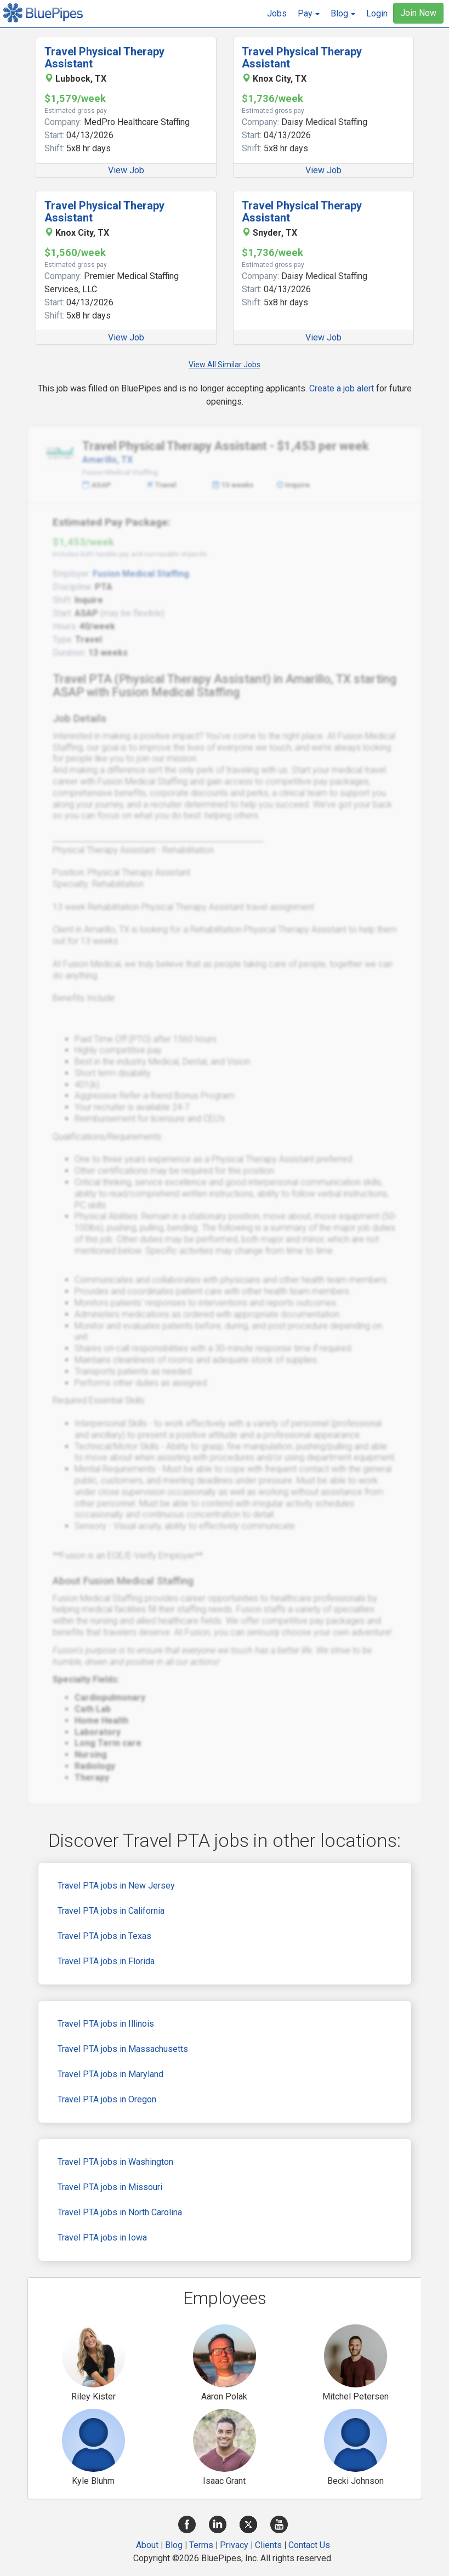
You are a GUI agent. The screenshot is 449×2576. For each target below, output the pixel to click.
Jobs (277, 13)
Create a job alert (341, 388)
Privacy (234, 2545)
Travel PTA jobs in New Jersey (116, 1885)
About (147, 2545)
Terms (201, 2545)
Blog (174, 2545)
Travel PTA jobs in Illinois (106, 2023)
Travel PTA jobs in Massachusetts (123, 2049)
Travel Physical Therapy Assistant (104, 57)
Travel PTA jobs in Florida (106, 1961)
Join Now (418, 13)
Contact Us (309, 2545)
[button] (308, 13)
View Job (126, 170)
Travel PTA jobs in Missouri (110, 2187)
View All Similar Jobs (224, 364)
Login (377, 13)
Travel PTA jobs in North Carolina (120, 2212)
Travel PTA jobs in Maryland (110, 2074)
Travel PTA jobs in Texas (104, 1936)
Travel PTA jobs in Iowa (102, 2237)
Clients (268, 2545)
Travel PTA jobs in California (111, 1911)
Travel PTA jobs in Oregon (107, 2099)
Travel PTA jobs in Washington (115, 2162)
